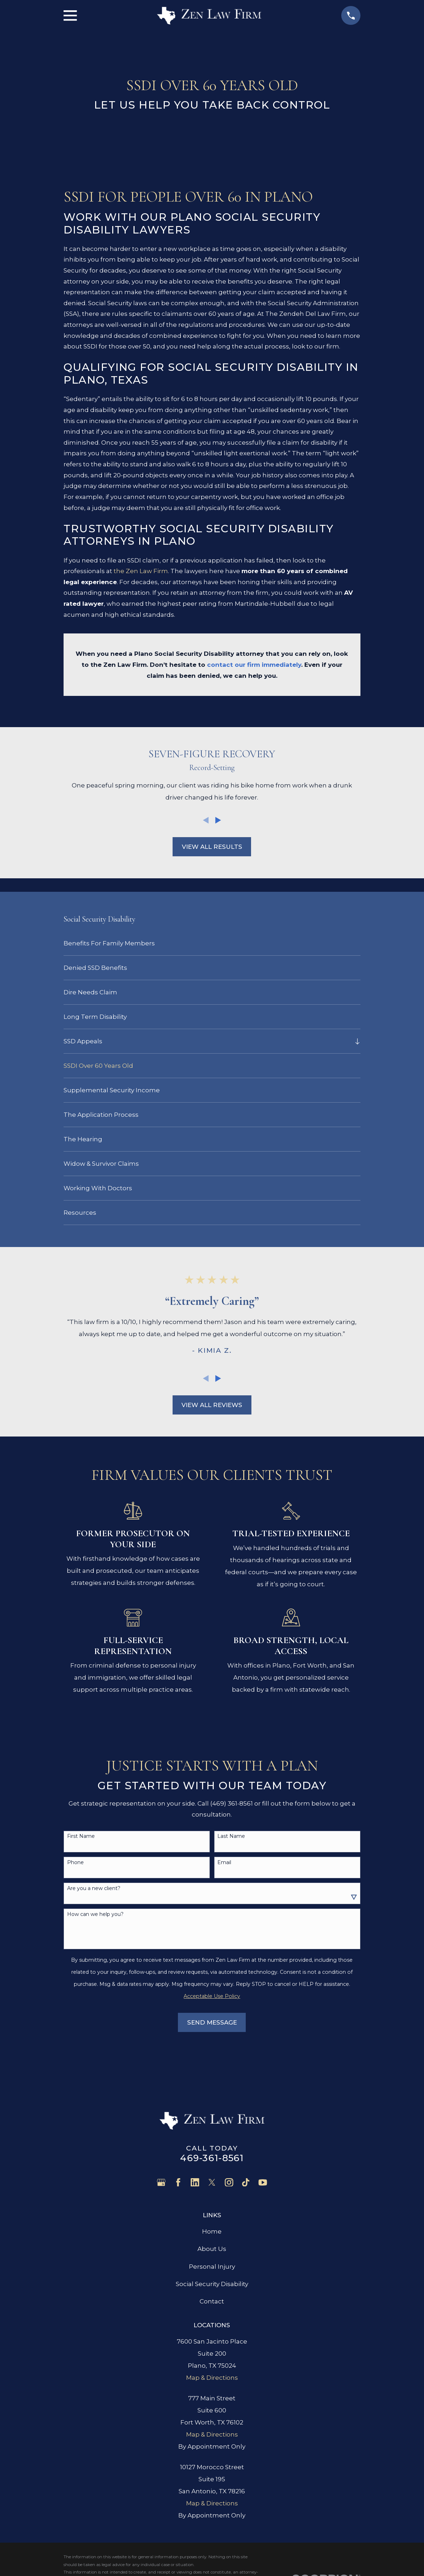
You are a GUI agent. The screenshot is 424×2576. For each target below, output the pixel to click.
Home (212, 2231)
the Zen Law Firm (141, 571)
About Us (211, 2248)
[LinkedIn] (195, 2182)
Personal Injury (212, 2266)
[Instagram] (229, 2182)
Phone (75, 1863)
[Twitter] (212, 2182)
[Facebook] (178, 2182)
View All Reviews (211, 1404)
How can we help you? (95, 1914)
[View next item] (218, 820)
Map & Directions (212, 2377)
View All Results (212, 846)
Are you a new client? (93, 1888)
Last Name (231, 1836)
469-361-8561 (212, 2157)
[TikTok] (245, 2182)
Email (224, 1863)
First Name (81, 1836)
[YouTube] (263, 2182)
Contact (212, 2301)
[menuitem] (212, 943)
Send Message (212, 2022)
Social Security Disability (212, 2283)
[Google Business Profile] (161, 2182)
